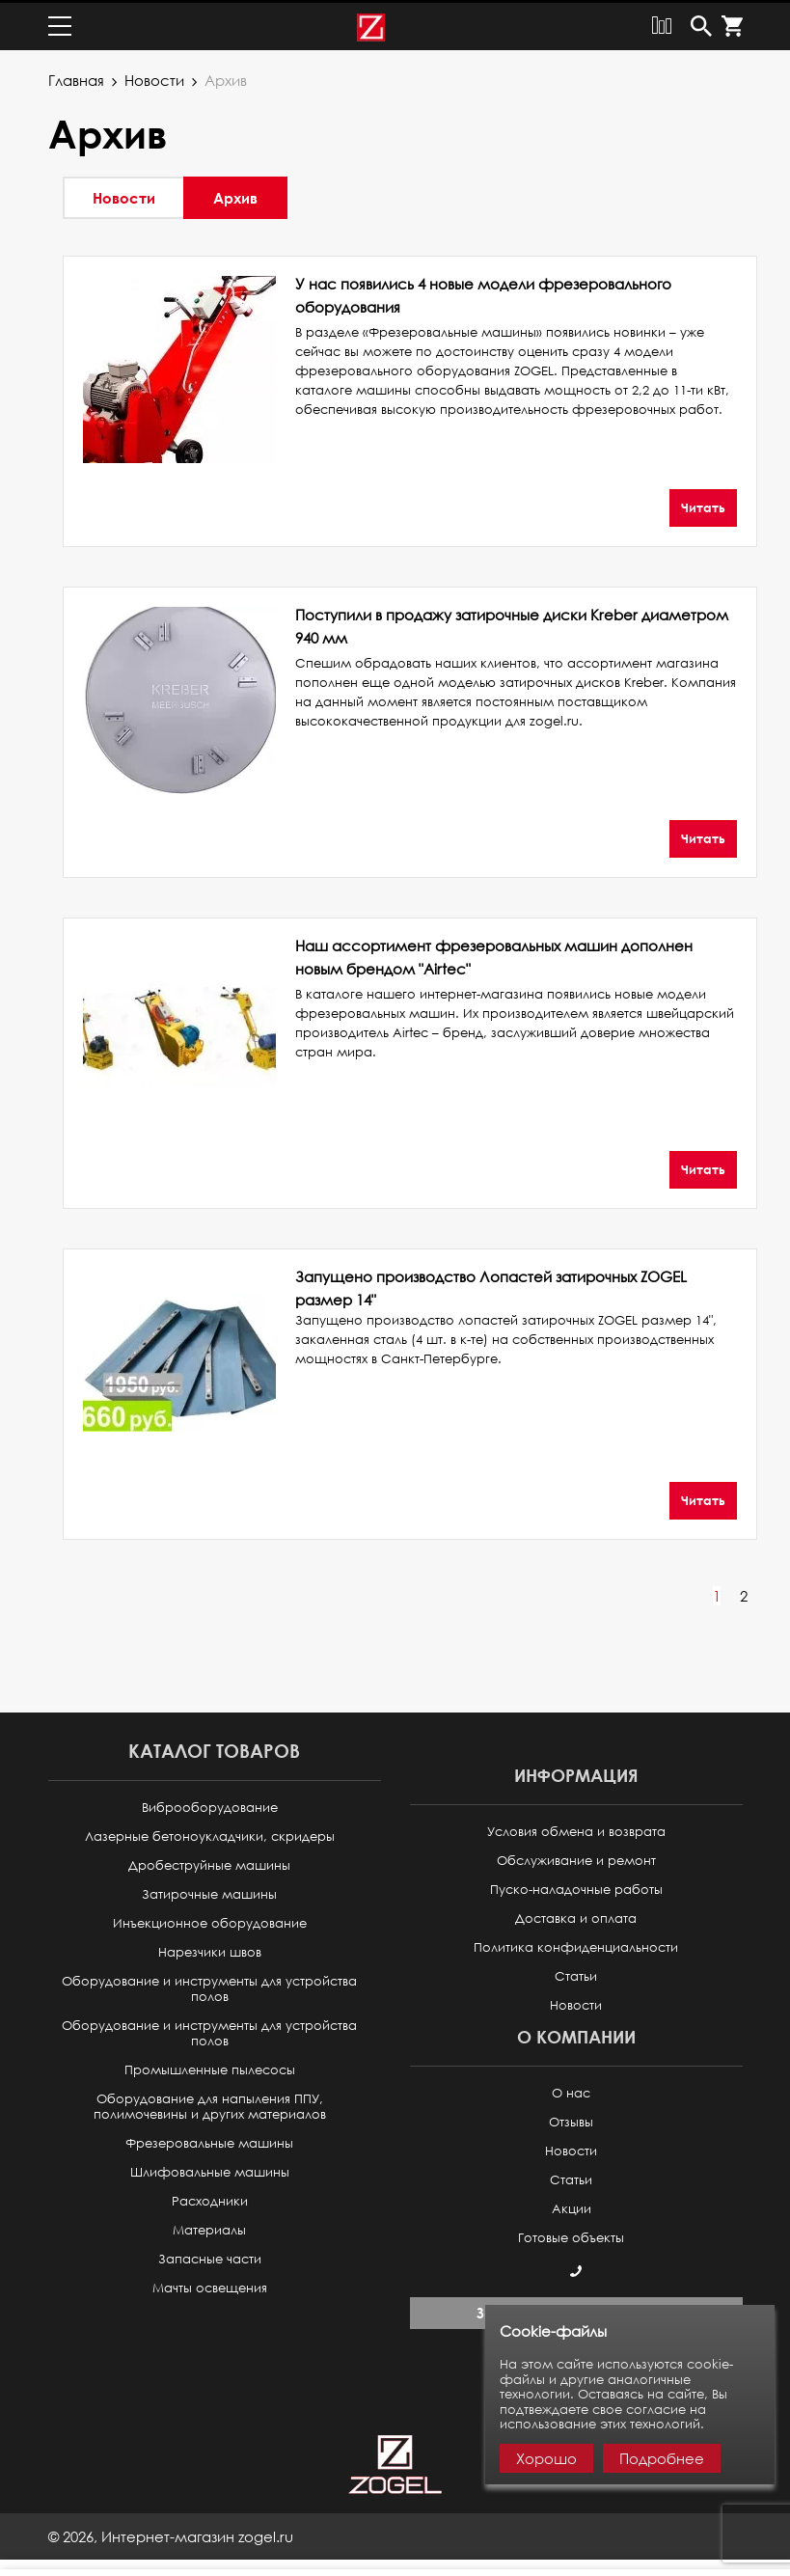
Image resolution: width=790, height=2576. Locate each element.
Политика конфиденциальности (576, 1944)
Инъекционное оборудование (210, 1920)
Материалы (209, 2227)
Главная (76, 77)
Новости (154, 77)
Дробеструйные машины (209, 1862)
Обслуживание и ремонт (576, 1858)
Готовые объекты (571, 2235)
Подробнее (661, 2458)
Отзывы (571, 2119)
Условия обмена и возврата (576, 1829)
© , (170, 2533)
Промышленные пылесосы (209, 2067)
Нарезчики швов (209, 1949)
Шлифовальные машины (209, 2169)
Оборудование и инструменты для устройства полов (209, 1986)
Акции (571, 2206)
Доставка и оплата (576, 1915)
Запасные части (209, 2256)
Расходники (210, 2198)
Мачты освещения (209, 2285)
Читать (703, 504)
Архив (235, 195)
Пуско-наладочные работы (576, 1886)
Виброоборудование (210, 1804)
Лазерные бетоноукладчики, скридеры (210, 1833)
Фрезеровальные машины (209, 2140)
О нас (571, 2090)
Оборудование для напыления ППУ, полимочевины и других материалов (210, 2104)
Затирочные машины (209, 1891)
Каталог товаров (214, 1748)
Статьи (576, 1973)
